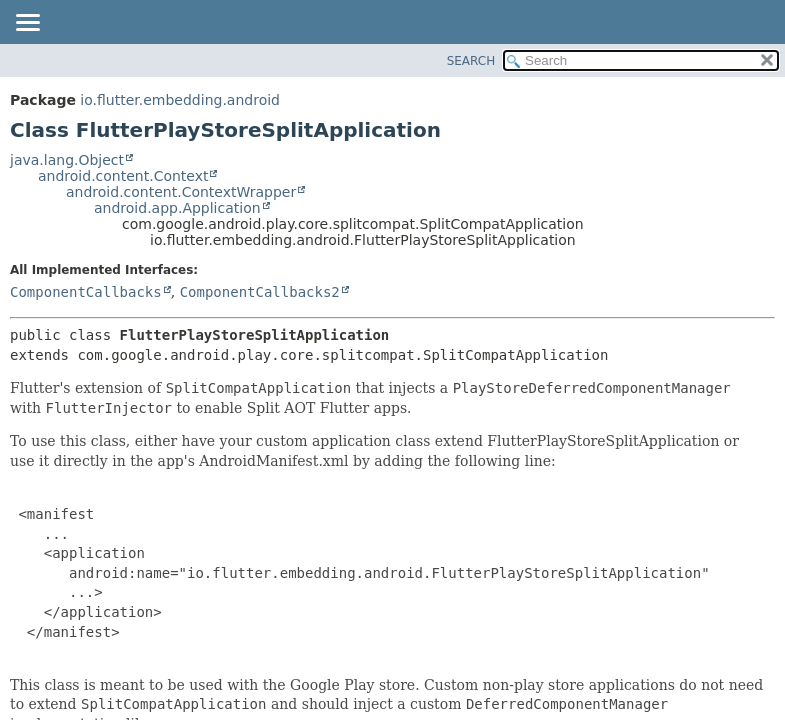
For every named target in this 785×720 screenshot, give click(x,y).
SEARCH (471, 61)
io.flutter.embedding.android (180, 100)
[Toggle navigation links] (27, 24)
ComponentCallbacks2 (260, 292)
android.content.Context (123, 176)
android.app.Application (177, 208)
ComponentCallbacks (86, 292)
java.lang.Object (67, 160)
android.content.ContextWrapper (181, 192)
